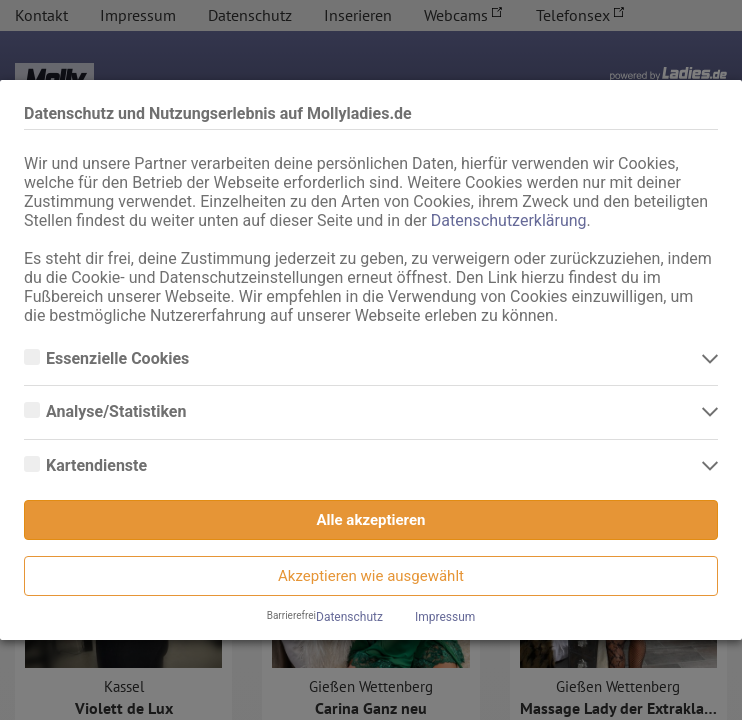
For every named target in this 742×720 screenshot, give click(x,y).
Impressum (445, 617)
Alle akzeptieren (371, 520)
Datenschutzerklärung (509, 220)
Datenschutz (349, 617)
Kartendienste (98, 466)
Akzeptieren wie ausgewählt (371, 576)
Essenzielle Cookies (119, 359)
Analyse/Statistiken (118, 412)
